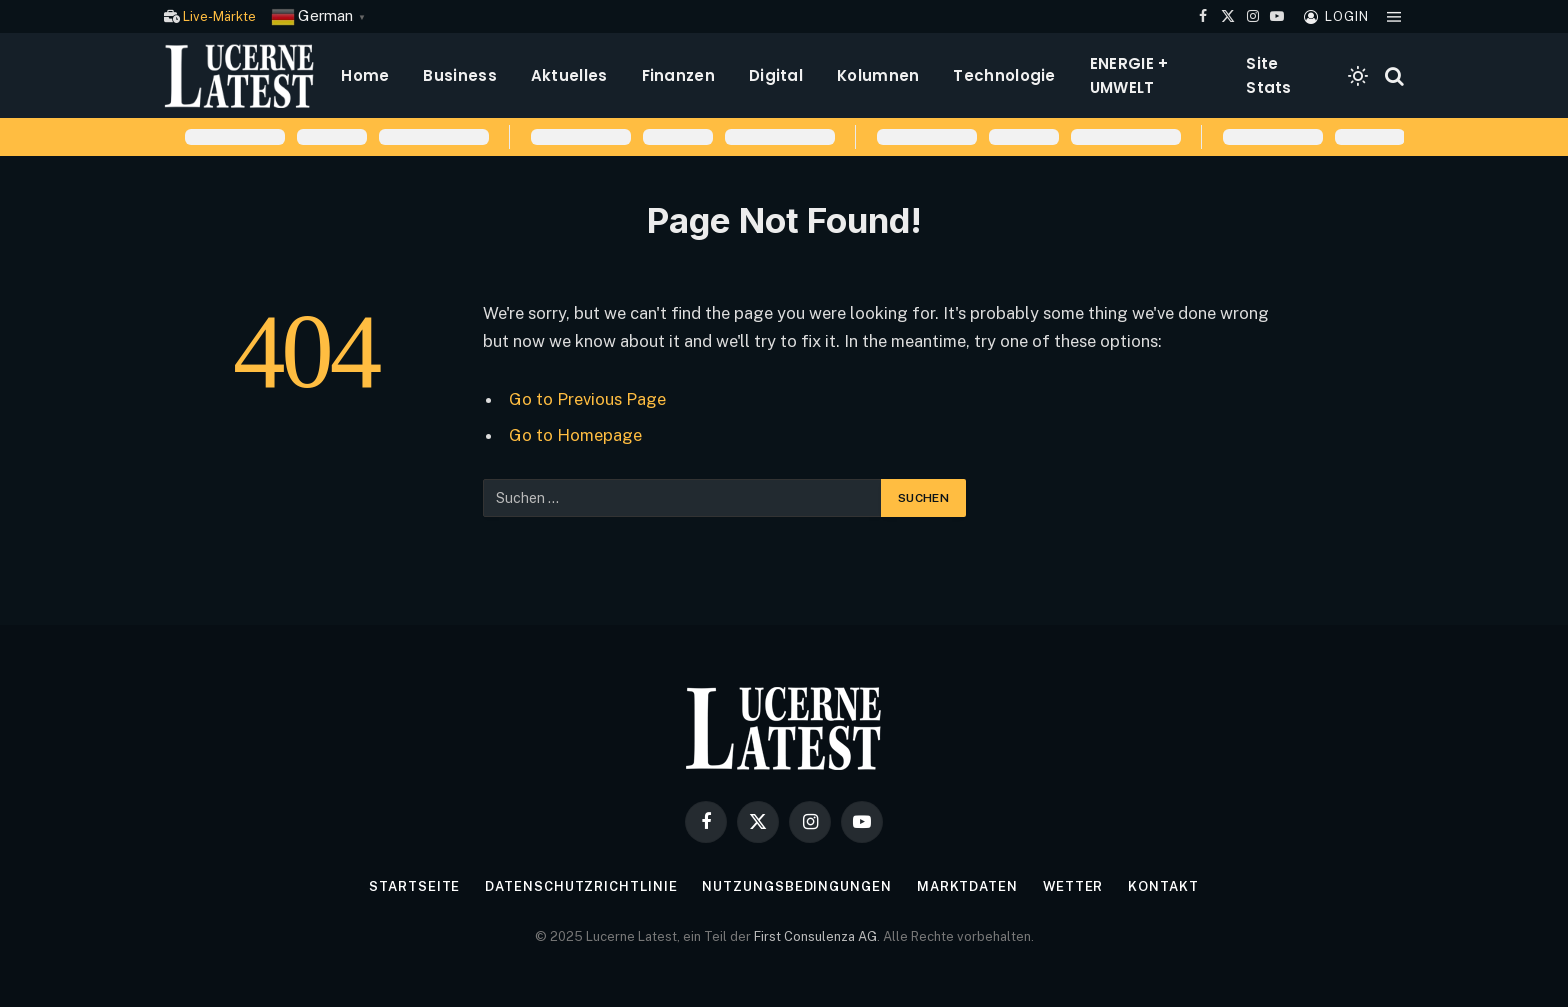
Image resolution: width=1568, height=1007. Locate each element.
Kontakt (1164, 886)
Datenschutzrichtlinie (581, 886)
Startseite (414, 886)
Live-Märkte (219, 16)
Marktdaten (966, 886)
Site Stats (1269, 75)
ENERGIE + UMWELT (1129, 75)
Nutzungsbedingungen (796, 886)
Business (459, 75)
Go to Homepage (575, 435)
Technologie (1004, 75)
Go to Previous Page (587, 399)
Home (365, 75)
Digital (776, 75)
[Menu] (1394, 16)
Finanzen (678, 75)
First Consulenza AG (815, 936)
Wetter (1072, 886)
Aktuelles (569, 75)
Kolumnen (878, 75)
